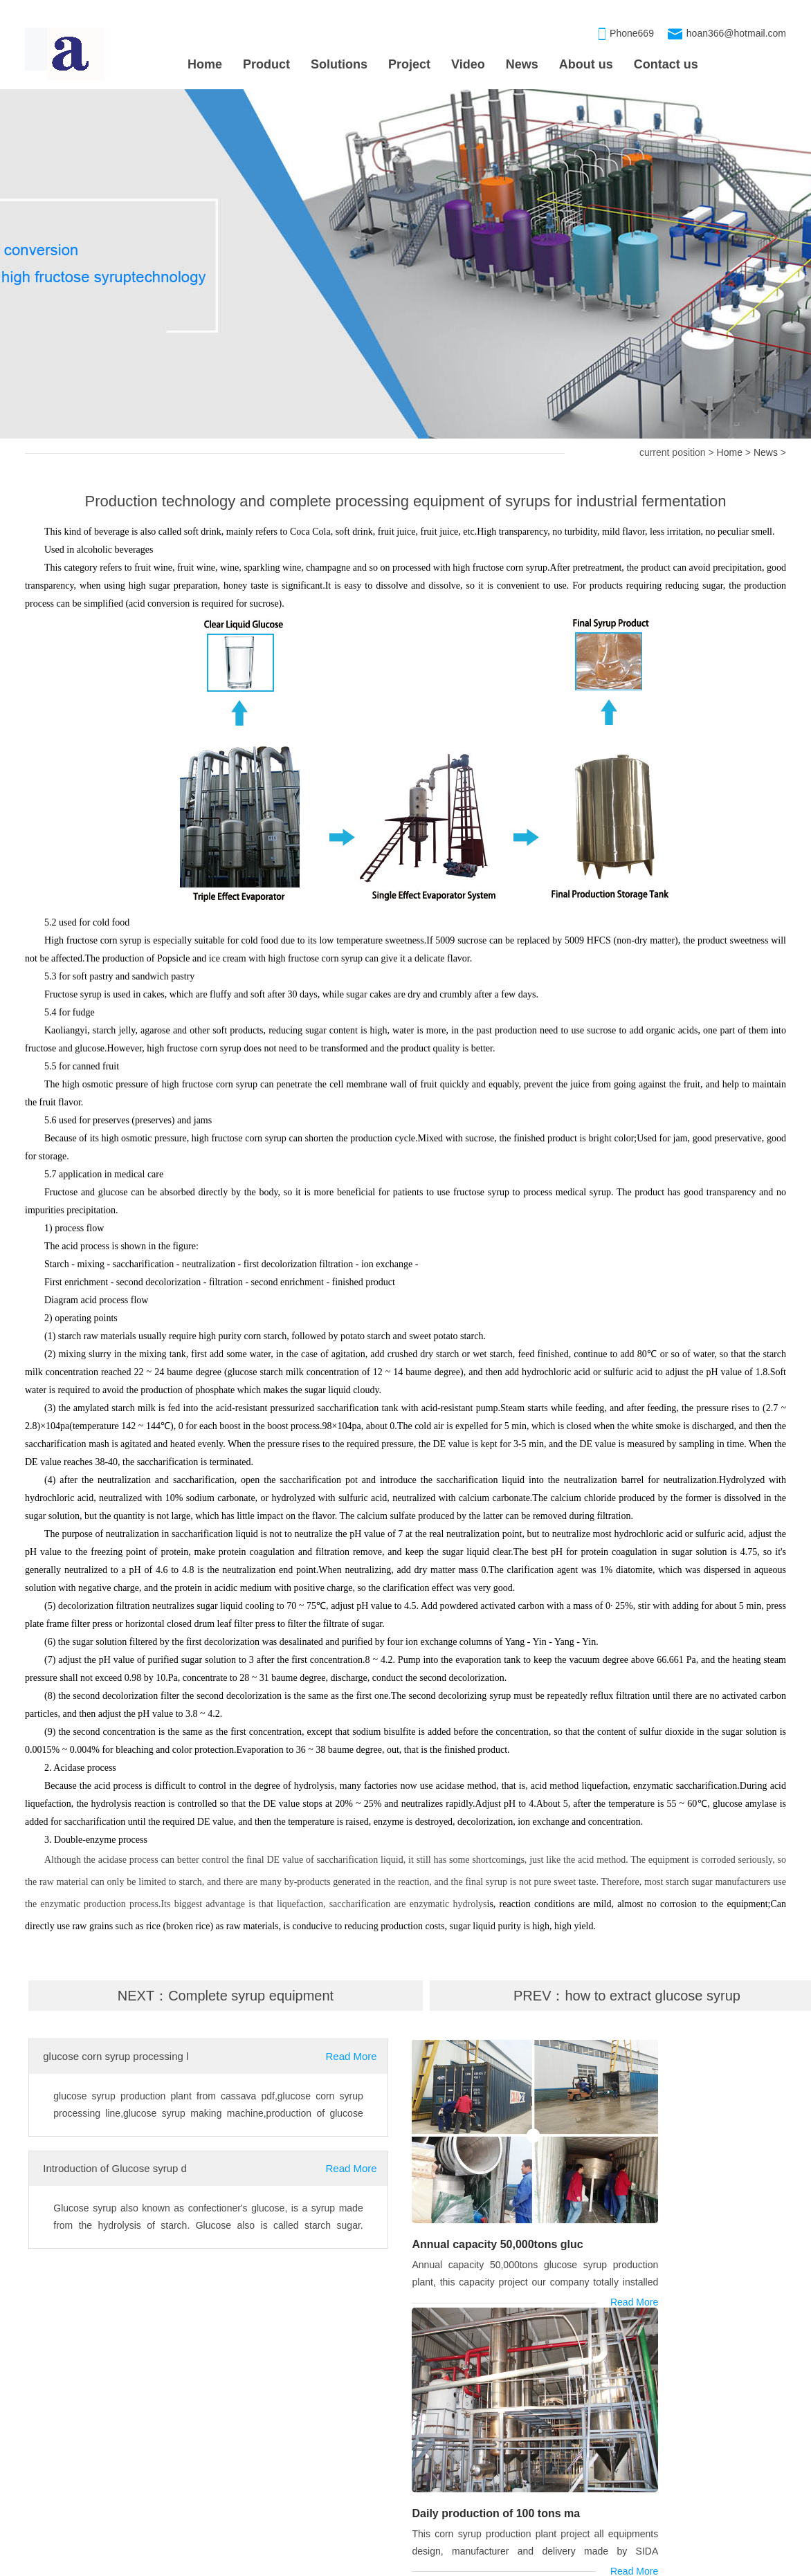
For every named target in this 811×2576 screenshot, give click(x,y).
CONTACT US (679, 2412)
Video (468, 64)
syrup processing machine (89, 2339)
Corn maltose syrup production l (93, 2501)
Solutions (339, 64)
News (522, 64)
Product (266, 64)
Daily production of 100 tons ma (684, 2196)
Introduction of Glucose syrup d (115, 2168)
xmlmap (570, 2562)
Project (409, 64)
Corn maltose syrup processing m (453, 2473)
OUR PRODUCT (419, 2412)
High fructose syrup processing (447, 2501)
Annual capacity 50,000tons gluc (495, 2196)
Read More (351, 2056)
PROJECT (57, 2412)
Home (205, 64)
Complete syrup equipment (251, 1995)
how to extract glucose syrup (652, 1995)
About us (586, 64)
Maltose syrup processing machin (453, 2445)
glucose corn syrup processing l (115, 2056)
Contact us (666, 64)
